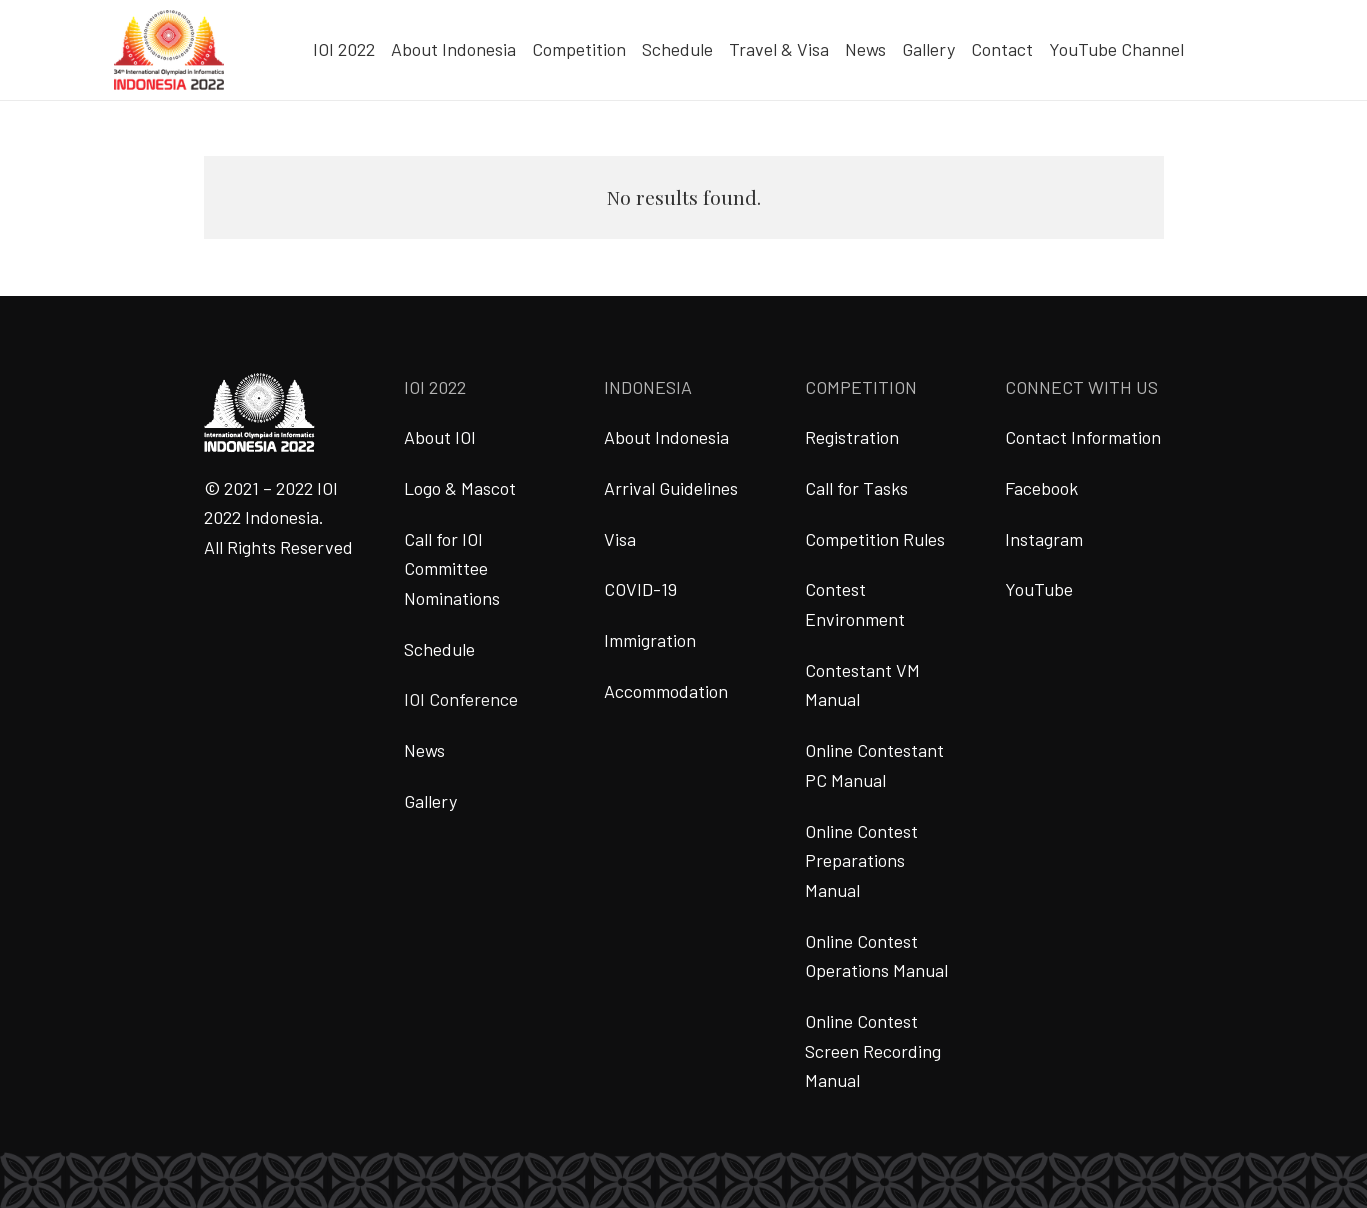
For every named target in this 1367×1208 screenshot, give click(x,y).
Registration (852, 437)
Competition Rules (875, 539)
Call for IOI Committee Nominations (452, 568)
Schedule (439, 649)
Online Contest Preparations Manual (861, 860)
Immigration (650, 640)
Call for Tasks (856, 488)
